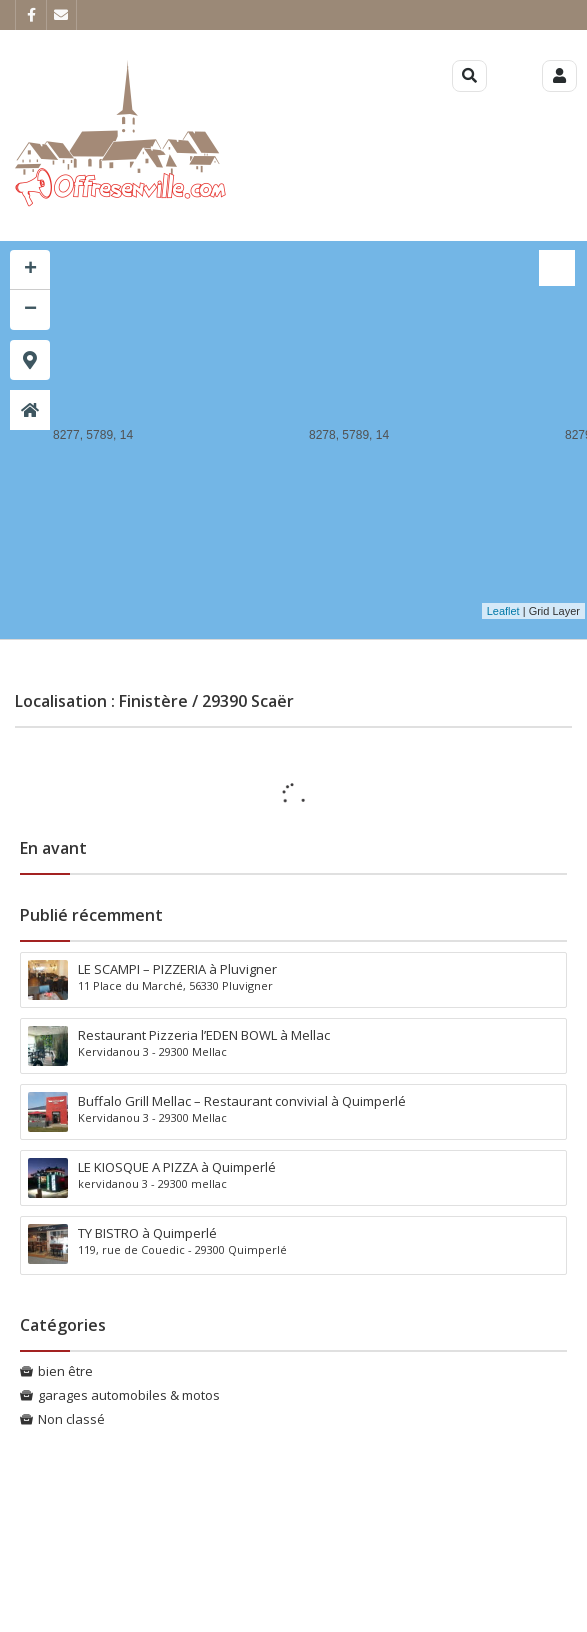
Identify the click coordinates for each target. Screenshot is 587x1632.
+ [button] (30, 270)
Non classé (71, 1419)
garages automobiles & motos (129, 1395)
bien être (65, 1371)
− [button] (30, 310)
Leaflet (503, 611)
